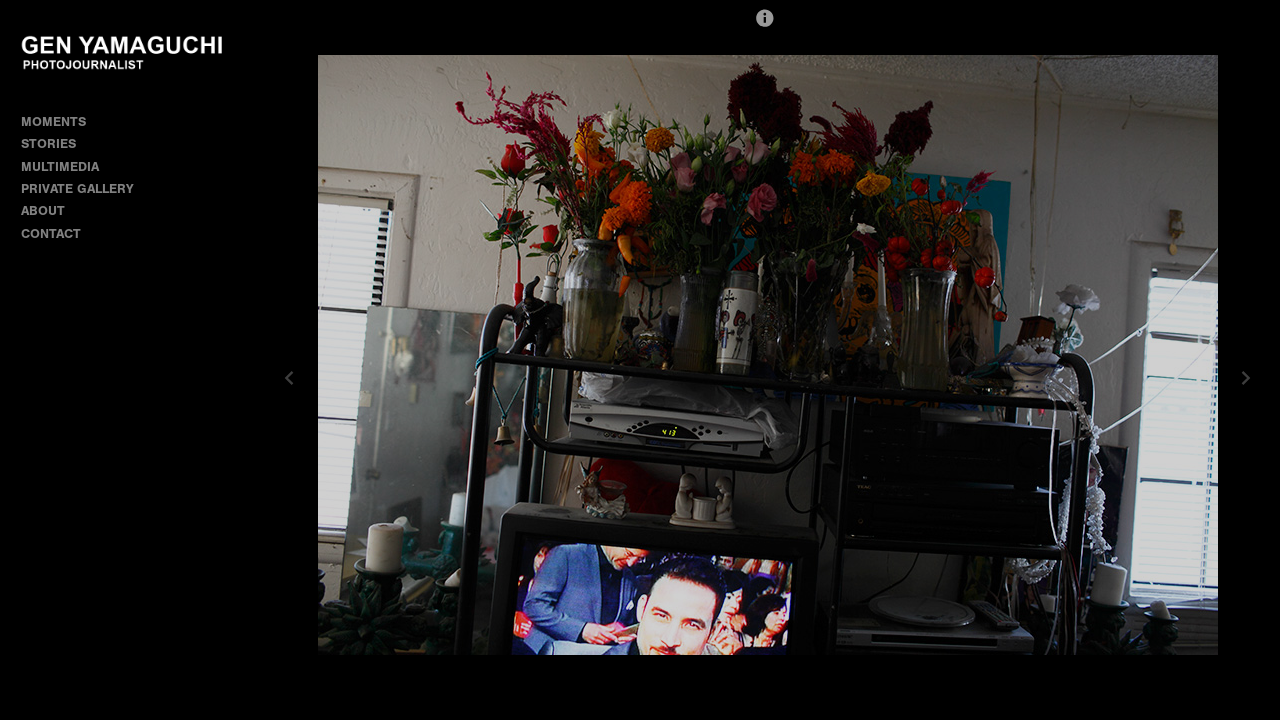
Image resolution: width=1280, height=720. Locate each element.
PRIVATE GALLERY (77, 188)
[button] (765, 27)
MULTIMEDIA (60, 166)
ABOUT (43, 210)
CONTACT (51, 233)
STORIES (57, 143)
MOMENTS (62, 121)
